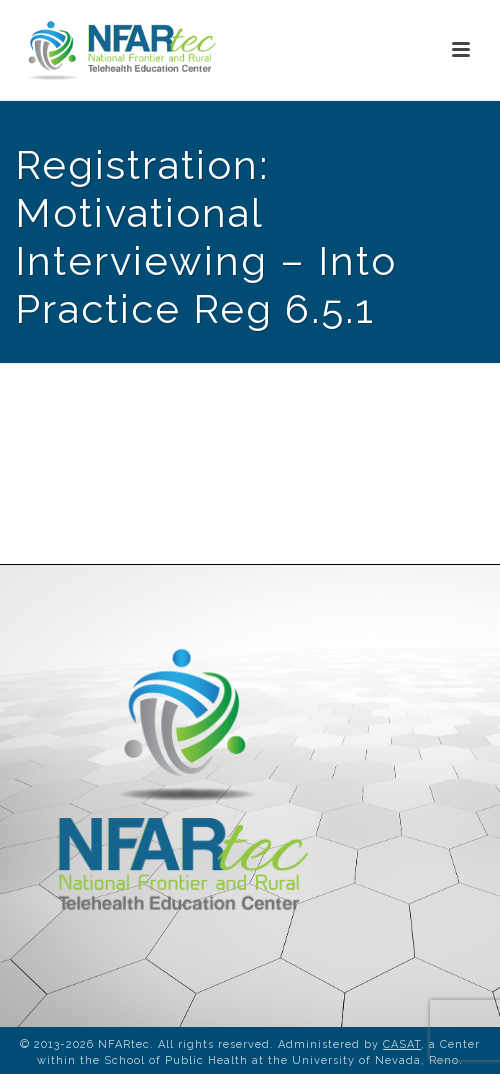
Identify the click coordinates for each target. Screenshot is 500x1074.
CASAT (402, 1044)
